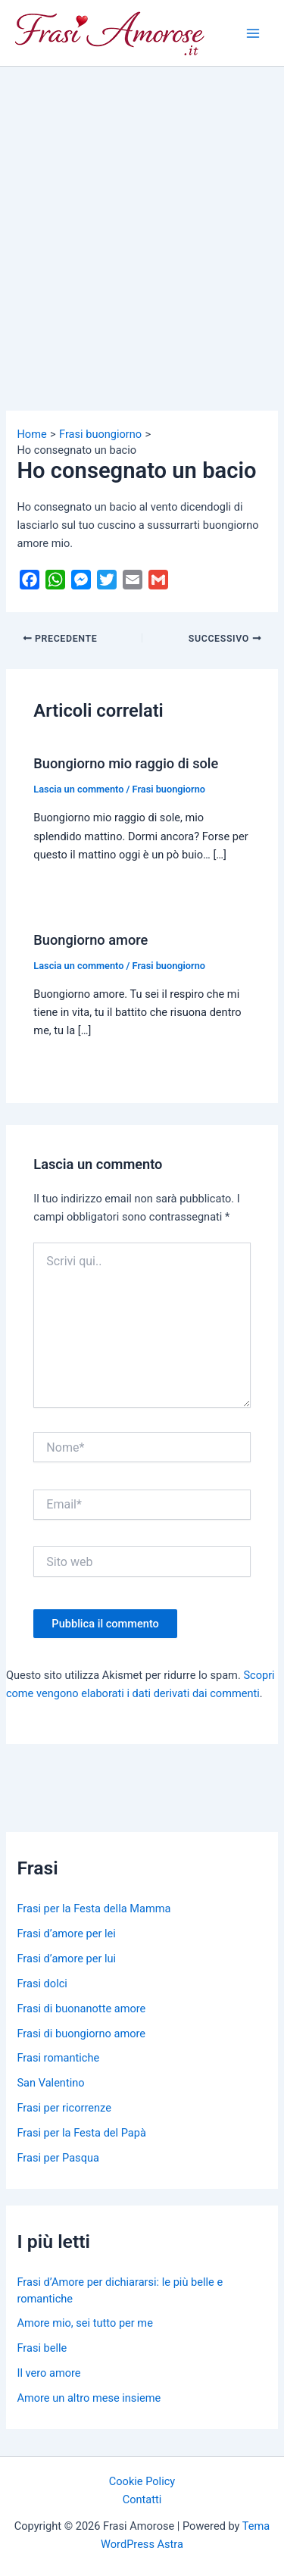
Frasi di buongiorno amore (81, 2033)
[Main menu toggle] (253, 33)
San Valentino (50, 2083)
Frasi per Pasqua (57, 2158)
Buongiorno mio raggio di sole (125, 763)
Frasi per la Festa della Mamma (93, 1908)
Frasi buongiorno (169, 789)
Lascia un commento (78, 789)
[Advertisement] (142, 216)
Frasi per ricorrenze (64, 2108)
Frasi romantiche (58, 2058)
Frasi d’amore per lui (66, 1958)
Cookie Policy (142, 2481)
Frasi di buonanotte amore (81, 2008)
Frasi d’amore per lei (66, 1933)
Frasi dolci (42, 1983)
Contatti (142, 2499)
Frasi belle (42, 2348)
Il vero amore (48, 2373)
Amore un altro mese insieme (89, 2398)
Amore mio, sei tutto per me (84, 2323)
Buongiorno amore (90, 940)
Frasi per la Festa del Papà (81, 2133)
